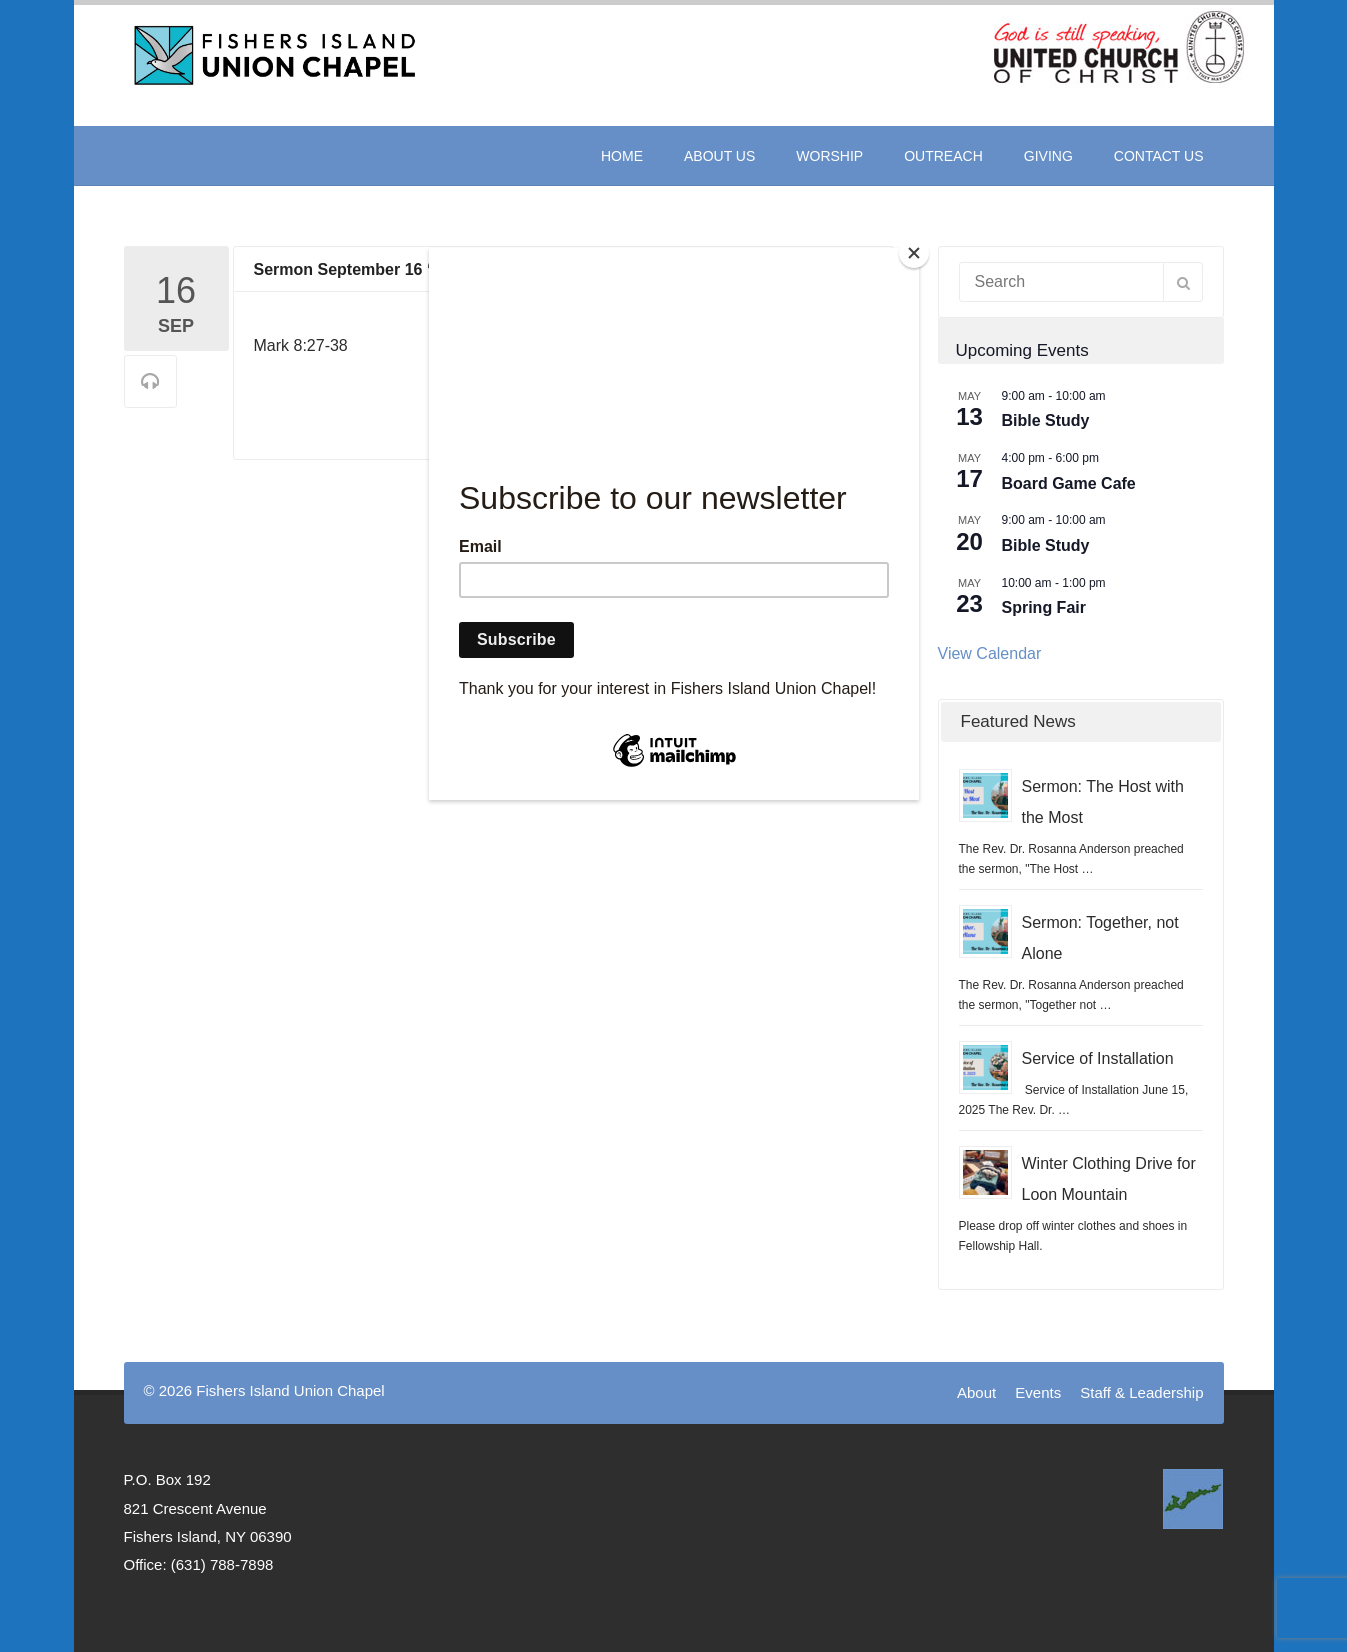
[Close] (914, 253)
